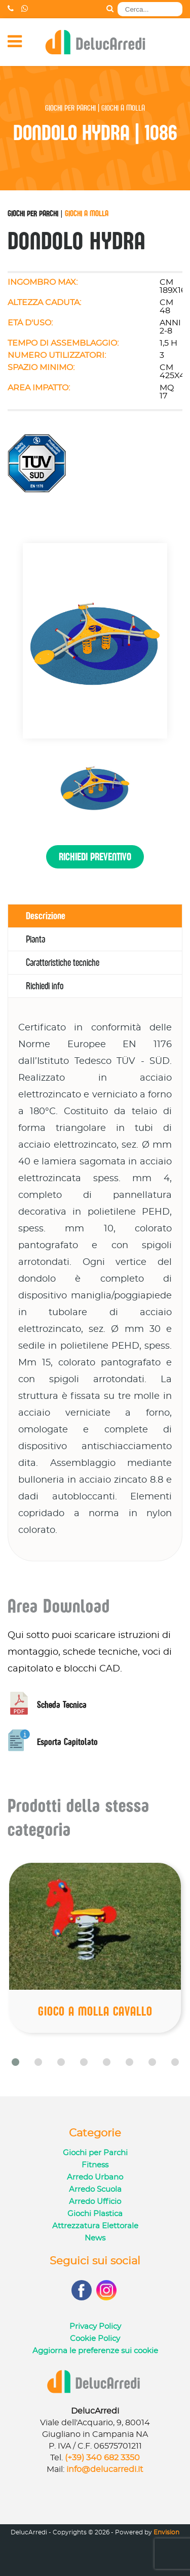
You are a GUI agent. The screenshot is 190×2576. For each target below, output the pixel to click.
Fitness (95, 2165)
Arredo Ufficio (95, 2201)
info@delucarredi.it (104, 2469)
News (95, 2238)
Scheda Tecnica (47, 1705)
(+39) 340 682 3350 (102, 2458)
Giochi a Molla (86, 213)
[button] (15, 2062)
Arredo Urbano (95, 2177)
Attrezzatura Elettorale (95, 2226)
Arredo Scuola (95, 2189)
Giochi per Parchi (33, 213)
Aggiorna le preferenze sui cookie (95, 2351)
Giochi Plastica (95, 2214)
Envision (166, 2532)
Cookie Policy (95, 2339)
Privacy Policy (95, 2326)
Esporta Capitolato (53, 1742)
